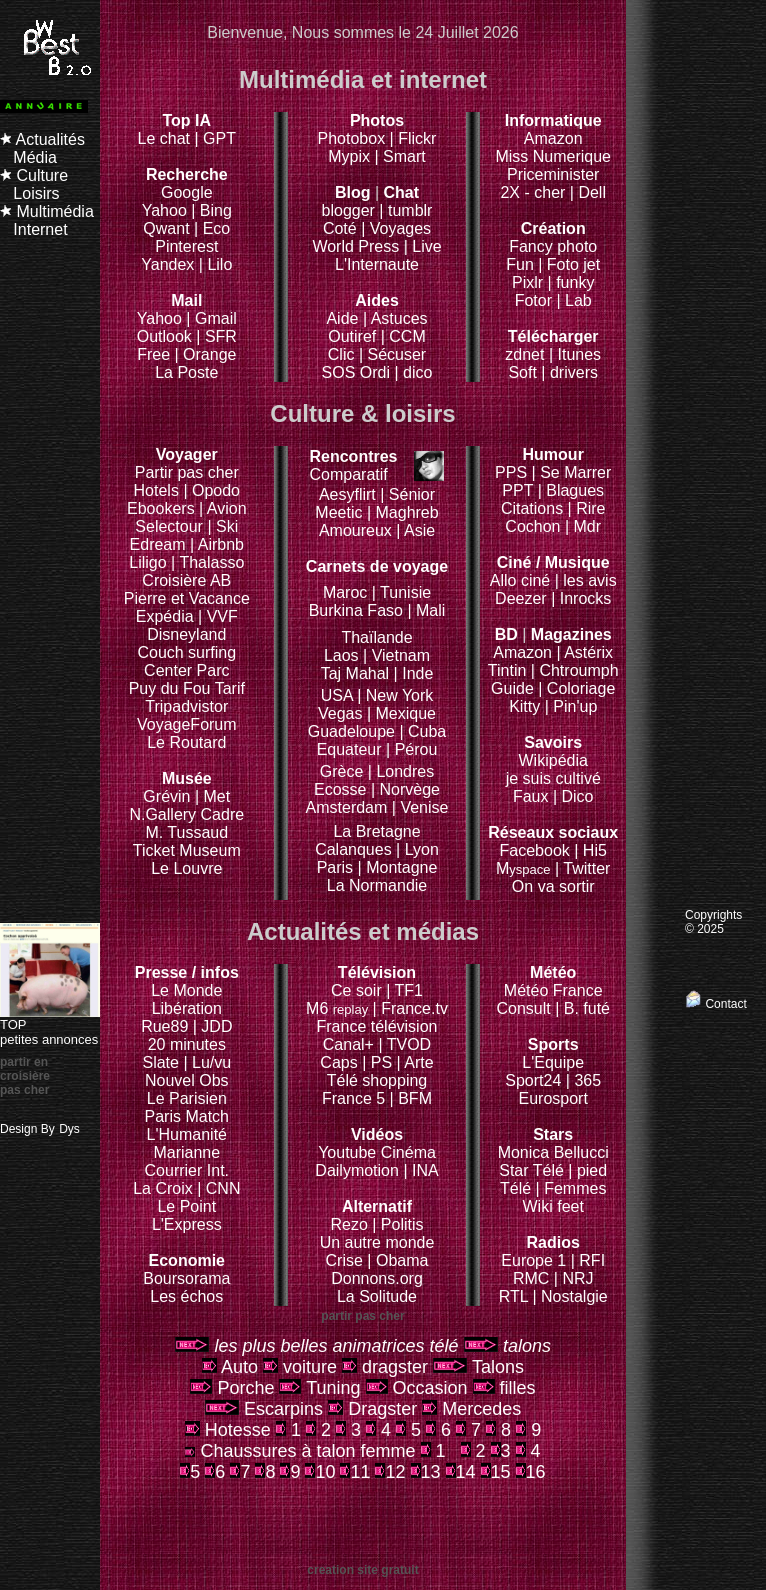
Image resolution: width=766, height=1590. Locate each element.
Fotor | (540, 300)
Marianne (186, 1152)
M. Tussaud (186, 832)
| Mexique (401, 713)
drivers (574, 372)
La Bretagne (376, 831)
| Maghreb (403, 512)
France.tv (414, 1008)
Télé (515, 1188)
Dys (69, 1129)
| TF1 (404, 990)
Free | (160, 354)
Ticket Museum (187, 850)
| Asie (415, 530)
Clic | (345, 354)
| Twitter (582, 868)
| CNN (218, 1188)
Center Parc (186, 670)
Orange (209, 354)
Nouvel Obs (187, 1080)
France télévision (377, 1026)
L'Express (187, 1224)
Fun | (526, 264)
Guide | (519, 688)
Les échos (186, 1296)
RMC (533, 1278)
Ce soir (373, 981)
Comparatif (353, 465)
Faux (533, 796)
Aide (344, 318)
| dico (413, 372)
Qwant (168, 228)
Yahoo (164, 210)
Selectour (169, 526)
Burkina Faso (356, 610)
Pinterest (186, 246)
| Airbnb (217, 544)
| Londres (401, 771)
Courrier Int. (187, 1170)
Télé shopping (377, 1080)
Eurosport (553, 1098)
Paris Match (187, 1116)
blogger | (355, 210)
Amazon (553, 138)
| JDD (213, 1026)
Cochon (535, 526)
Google (187, 183)
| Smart (399, 156)
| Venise (420, 807)
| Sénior (407, 494)
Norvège (410, 789)
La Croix (163, 1188)
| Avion (222, 508)
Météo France (553, 990)
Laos (341, 655)
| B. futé (582, 1008)
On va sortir (553, 886)
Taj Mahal (357, 673)
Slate (162, 1062)
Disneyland (186, 634)
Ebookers (161, 508)
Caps (341, 1062)
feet (570, 1206)
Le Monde (186, 990)
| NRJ (574, 1278)
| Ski (222, 526)
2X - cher (534, 192)
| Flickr (413, 138)
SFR (221, 336)
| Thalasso (207, 562)
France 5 (353, 1098)
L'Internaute (377, 264)
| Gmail (211, 318)
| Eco (212, 228)
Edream (158, 544)
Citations (532, 508)
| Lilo (216, 264)
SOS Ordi (358, 372)
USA (337, 695)
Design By (27, 1129)
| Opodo (211, 490)
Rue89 (167, 1026)
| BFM (411, 1098)
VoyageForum (187, 724)
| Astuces (395, 318)
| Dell (588, 192)
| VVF (218, 616)
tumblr (410, 210)
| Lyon (417, 849)
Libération (187, 1008)
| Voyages (396, 228)
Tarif (230, 688)
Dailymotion (357, 1170)
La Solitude (377, 1296)
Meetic (338, 512)
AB (220, 580)
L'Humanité (187, 1134)
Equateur (351, 749)
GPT (219, 138)
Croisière (174, 580)
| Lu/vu (207, 1062)
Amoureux (357, 530)
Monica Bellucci (553, 1152)
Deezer (523, 598)
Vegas (340, 713)
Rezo (348, 1224)
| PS (377, 1062)
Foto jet (573, 264)
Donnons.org (377, 1278)
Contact (725, 1004)
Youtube (349, 1152)
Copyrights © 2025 (713, 922)
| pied (587, 1170)
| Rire (587, 508)
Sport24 (533, 1080)
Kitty (524, 706)
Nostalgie (574, 1296)
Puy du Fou (170, 688)
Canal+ (351, 1044)
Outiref (352, 336)
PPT (517, 490)
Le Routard (186, 742)
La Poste (186, 372)
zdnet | (529, 354)
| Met (212, 796)
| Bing (211, 210)
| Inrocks (581, 598)
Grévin (177, 787)
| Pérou (411, 749)
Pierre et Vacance (187, 598)
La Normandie (377, 885)
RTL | (520, 1296)
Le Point (186, 1206)
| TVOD (404, 1044)
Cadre (223, 814)
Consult (525, 1008)
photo (577, 246)
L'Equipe (553, 1062)
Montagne (401, 867)
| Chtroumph (575, 670)
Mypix (351, 156)
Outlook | (169, 336)
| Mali (426, 610)
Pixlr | (534, 282)
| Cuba (422, 731)
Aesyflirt (347, 494)
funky (575, 282)
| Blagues (571, 490)
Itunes (580, 354)
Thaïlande (376, 637)
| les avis (586, 580)
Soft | (526, 372)
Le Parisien (187, 1098)
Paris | (339, 867)
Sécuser (397, 354)
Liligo (150, 562)
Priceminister (553, 174)
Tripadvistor (186, 706)
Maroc (345, 592)
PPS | (517, 472)
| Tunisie (401, 592)
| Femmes (571, 1188)
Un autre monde (377, 1242)
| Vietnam (396, 655)
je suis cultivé (553, 778)
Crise (347, 1260)
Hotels (156, 490)
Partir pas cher (187, 472)
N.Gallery (162, 814)
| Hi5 (590, 850)
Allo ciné (520, 580)
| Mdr (583, 526)
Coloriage (581, 688)
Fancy (531, 246)
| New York (395, 695)
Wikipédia (553, 751)
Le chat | (171, 138)
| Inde (414, 673)
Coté (340, 228)
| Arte (415, 1062)
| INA (420, 1170)
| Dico (573, 796)
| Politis (397, 1224)
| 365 (583, 1080)
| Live (423, 246)
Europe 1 (533, 1260)
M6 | (343, 1008)
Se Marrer (575, 472)
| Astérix (584, 652)
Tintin (507, 670)
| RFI (588, 1260)
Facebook (553, 841)
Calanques (353, 849)
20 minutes (187, 1044)
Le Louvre (186, 868)
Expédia (167, 616)
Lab (578, 300)
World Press (357, 246)
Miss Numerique (553, 156)
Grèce (342, 771)
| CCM (403, 336)
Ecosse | (347, 789)
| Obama (397, 1260)
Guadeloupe (351, 731)
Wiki (538, 1206)
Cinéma (408, 1152)
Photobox (354, 138)
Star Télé (531, 1170)
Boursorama (186, 1278)
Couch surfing (186, 652)
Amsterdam (347, 807)
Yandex (167, 264)
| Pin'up (571, 706)
